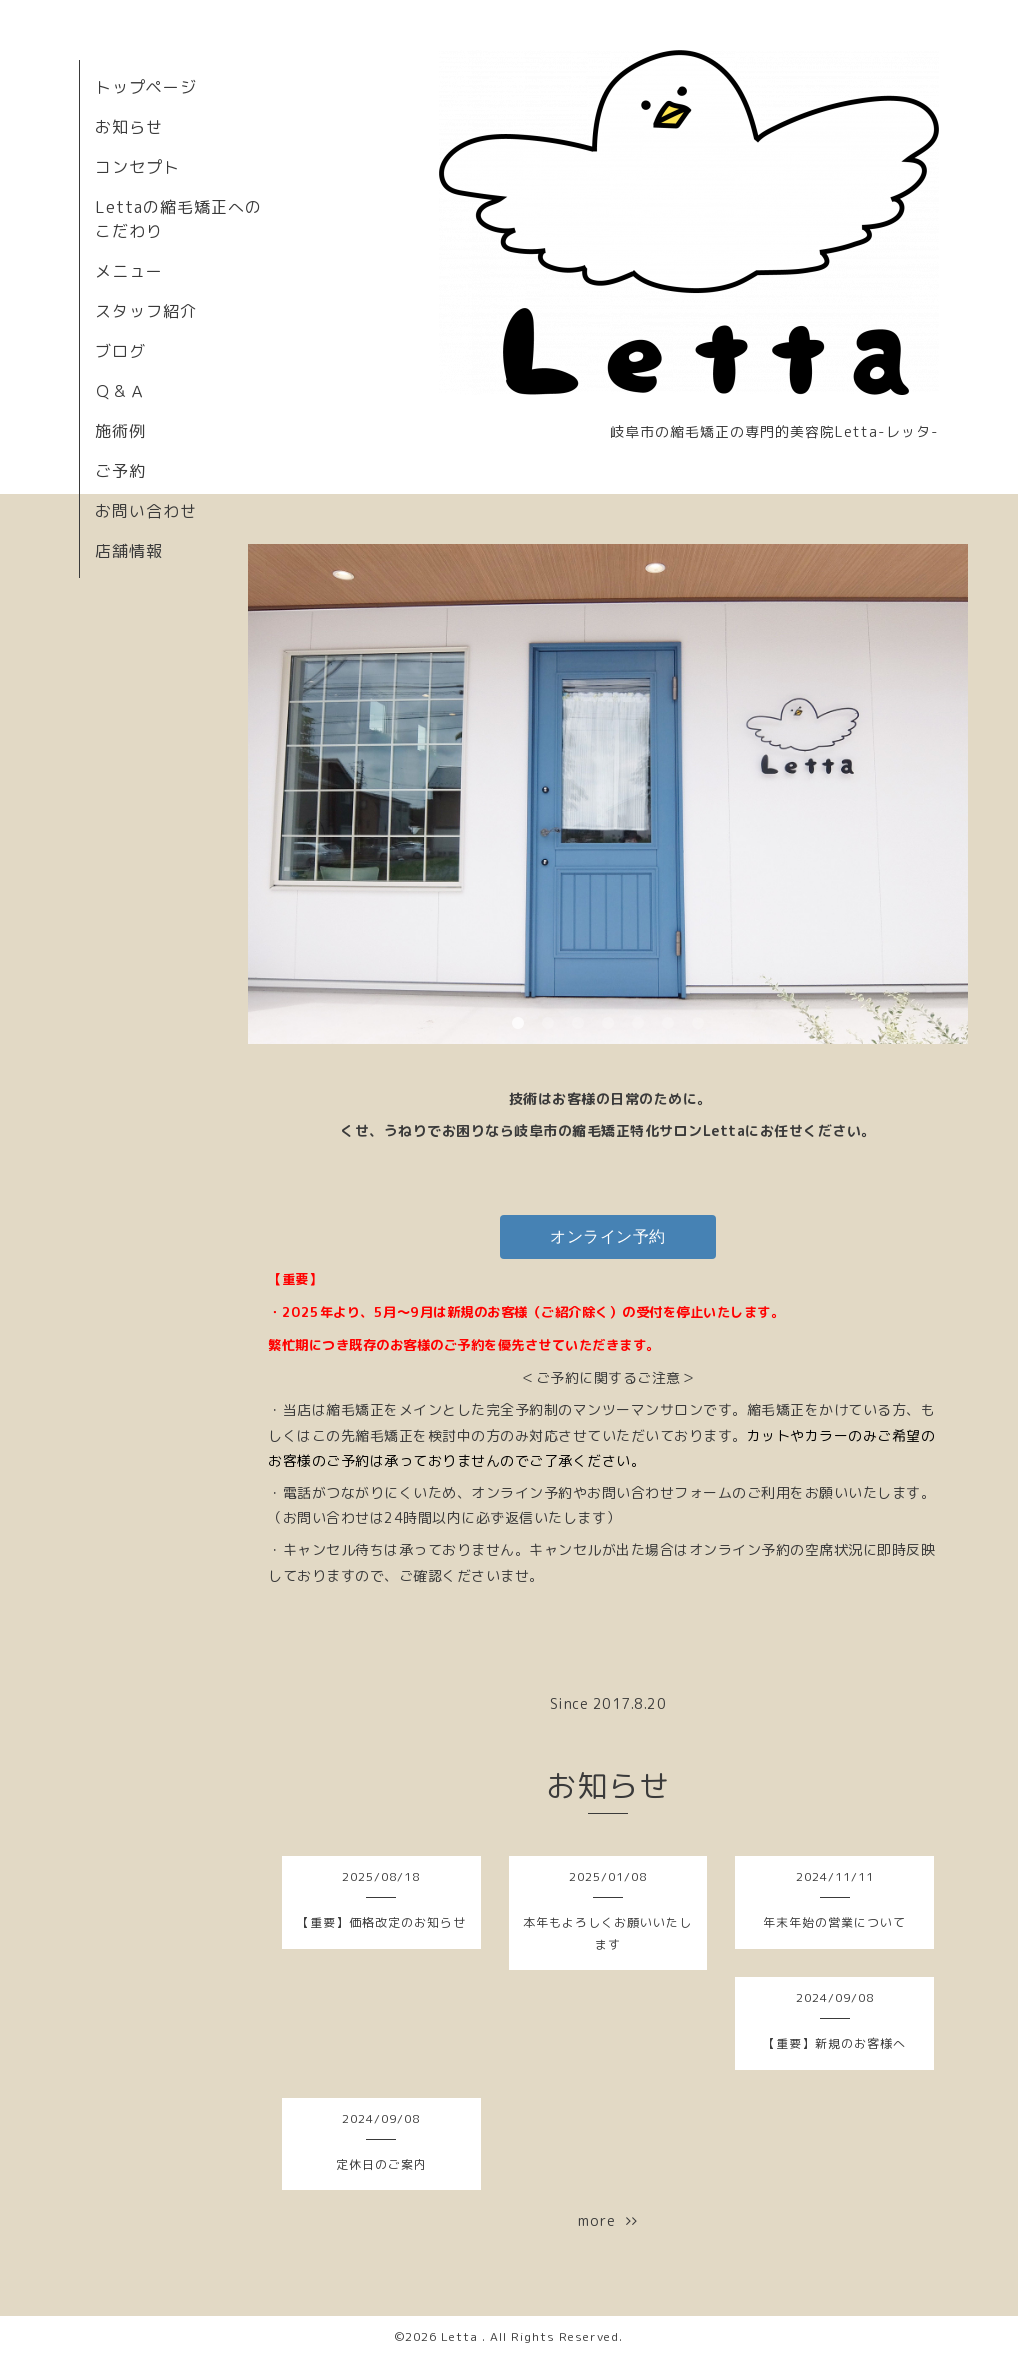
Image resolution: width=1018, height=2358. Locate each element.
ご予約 (120, 471)
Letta (461, 2336)
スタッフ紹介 (146, 311)
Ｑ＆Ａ (120, 391)
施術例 (120, 431)
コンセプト (137, 167)
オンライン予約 (608, 1236)
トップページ (146, 87)
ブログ (120, 351)
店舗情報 (129, 551)
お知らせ (129, 127)
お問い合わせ (146, 511)
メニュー (129, 271)
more (608, 2220)
